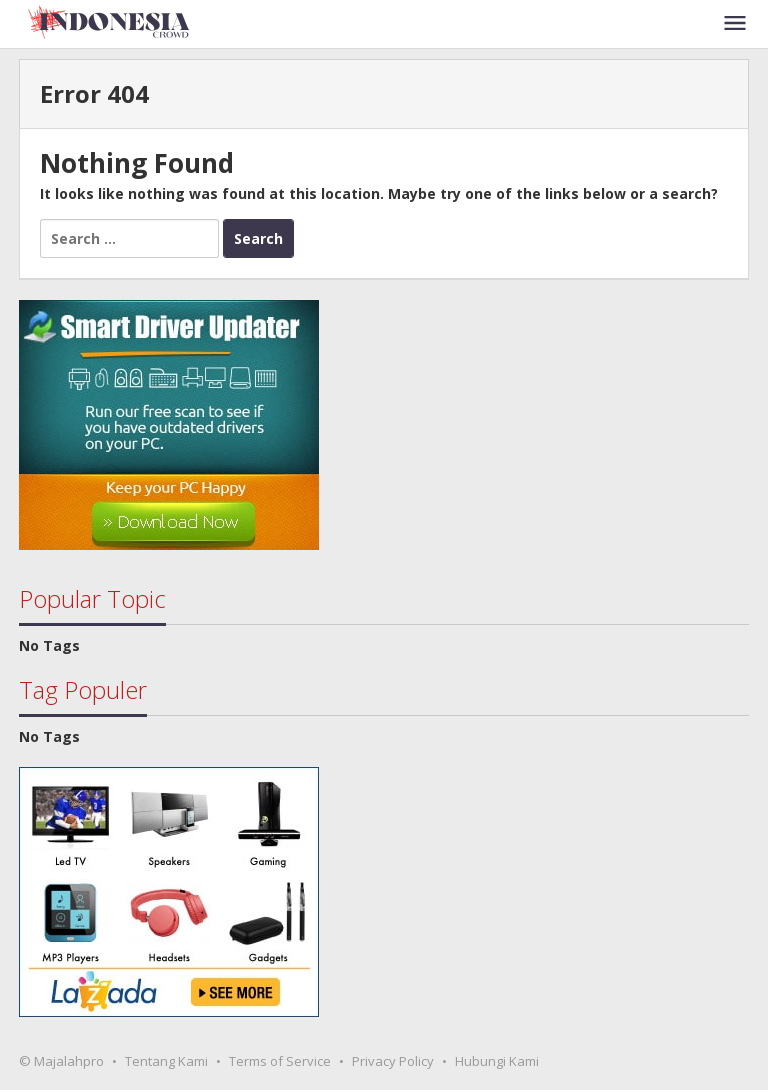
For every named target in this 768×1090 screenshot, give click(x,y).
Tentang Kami (166, 1061)
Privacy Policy (393, 1061)
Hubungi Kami (497, 1061)
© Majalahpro (61, 1061)
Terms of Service (280, 1061)
